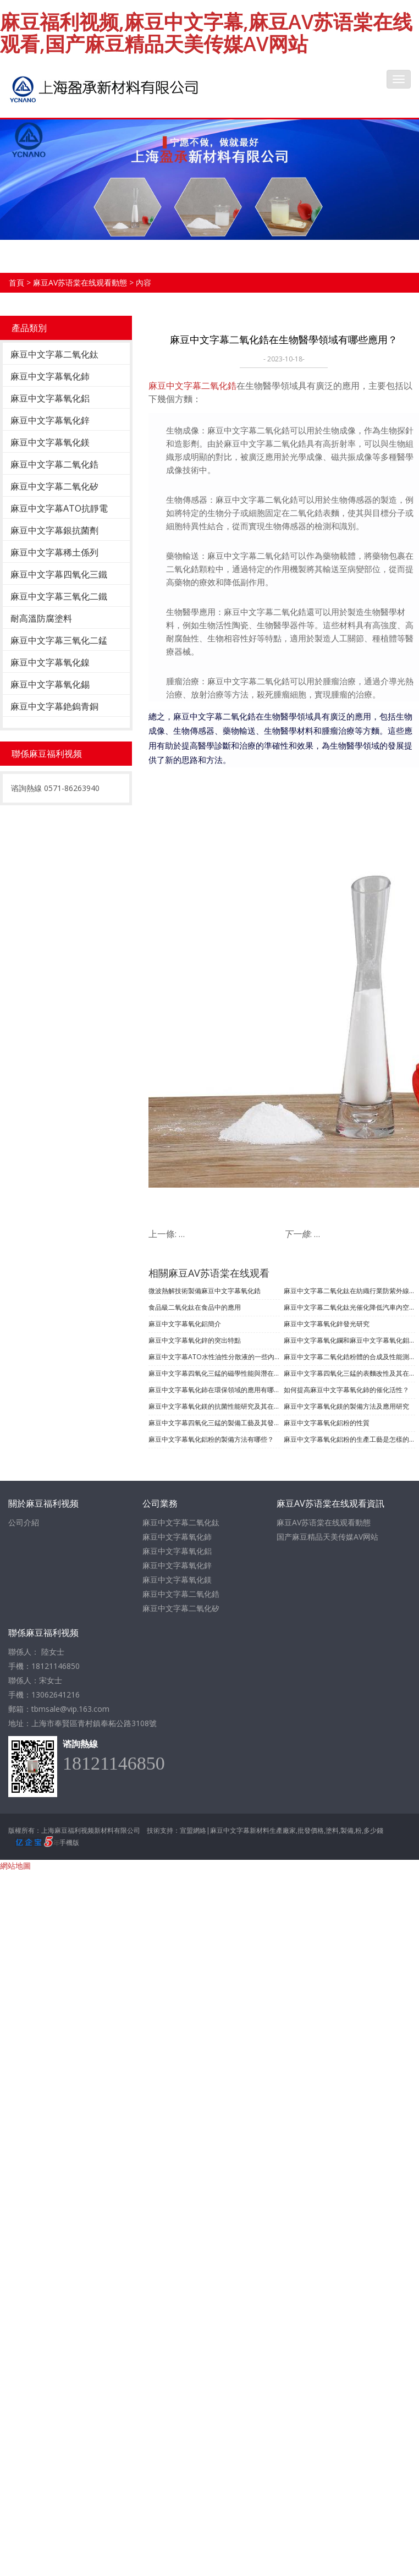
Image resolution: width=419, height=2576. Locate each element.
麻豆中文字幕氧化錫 (50, 684)
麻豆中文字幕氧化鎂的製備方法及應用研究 (346, 1406)
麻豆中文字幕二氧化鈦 (54, 354)
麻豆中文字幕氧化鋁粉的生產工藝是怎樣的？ (349, 1439)
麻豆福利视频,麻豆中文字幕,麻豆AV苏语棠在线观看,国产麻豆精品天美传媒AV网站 (206, 32)
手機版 (69, 1842)
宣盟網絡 (193, 1830)
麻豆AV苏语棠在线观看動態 (80, 282)
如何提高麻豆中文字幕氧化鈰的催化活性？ (346, 1389)
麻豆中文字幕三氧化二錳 (58, 640)
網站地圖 (15, 1865)
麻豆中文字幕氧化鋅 (50, 420)
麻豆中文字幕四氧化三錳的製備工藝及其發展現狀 (214, 1422)
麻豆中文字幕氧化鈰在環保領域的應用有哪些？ (214, 1389)
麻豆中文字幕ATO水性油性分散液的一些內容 (214, 1356)
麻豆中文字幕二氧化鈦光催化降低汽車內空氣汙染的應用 (349, 1307)
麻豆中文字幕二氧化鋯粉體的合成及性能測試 (349, 1356)
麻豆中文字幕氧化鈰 (50, 376)
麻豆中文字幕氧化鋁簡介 (184, 1323)
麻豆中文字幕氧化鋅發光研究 (327, 1323)
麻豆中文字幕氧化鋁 (50, 398)
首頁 (16, 282)
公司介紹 (23, 1522)
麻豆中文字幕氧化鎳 (50, 662)
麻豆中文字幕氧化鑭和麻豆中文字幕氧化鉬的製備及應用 (349, 1340)
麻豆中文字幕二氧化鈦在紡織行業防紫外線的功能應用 (349, 1290)
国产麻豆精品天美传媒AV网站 (327, 1536)
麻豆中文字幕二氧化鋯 (54, 464)
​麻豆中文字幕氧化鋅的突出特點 (194, 1340)
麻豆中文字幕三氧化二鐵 (58, 596)
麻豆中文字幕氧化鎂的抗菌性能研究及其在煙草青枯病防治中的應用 (214, 1406)
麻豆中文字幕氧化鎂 (50, 442)
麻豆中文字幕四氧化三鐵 (58, 574)
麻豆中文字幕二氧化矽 (54, 486)
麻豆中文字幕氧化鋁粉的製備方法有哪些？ (211, 1439)
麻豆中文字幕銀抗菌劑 (54, 530)
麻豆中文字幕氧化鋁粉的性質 (327, 1422)
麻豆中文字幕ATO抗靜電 (59, 508)
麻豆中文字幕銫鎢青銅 (54, 706)
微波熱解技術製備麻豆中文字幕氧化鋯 (204, 1290)
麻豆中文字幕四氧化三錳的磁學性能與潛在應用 (214, 1373)
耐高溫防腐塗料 (41, 618)
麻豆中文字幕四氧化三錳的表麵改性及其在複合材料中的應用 (349, 1373)
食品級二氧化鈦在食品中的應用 (194, 1307)
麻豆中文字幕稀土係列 (54, 552)
